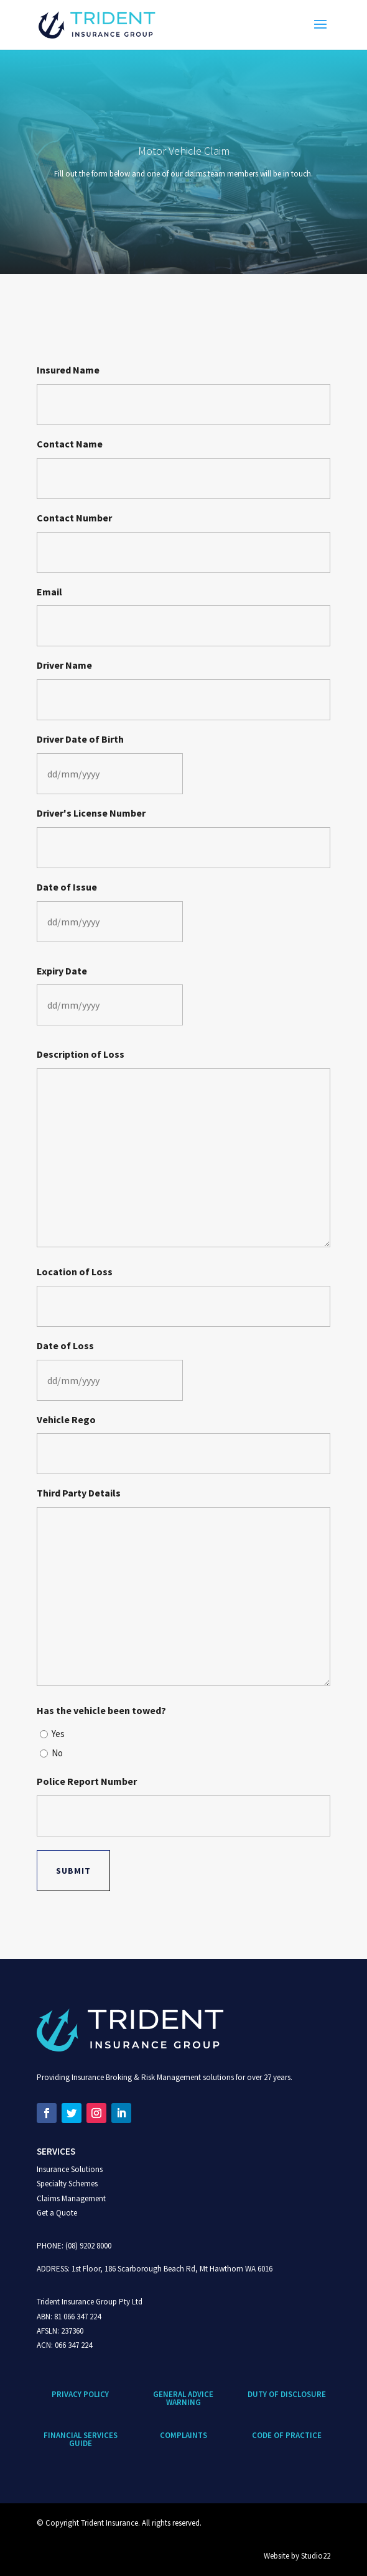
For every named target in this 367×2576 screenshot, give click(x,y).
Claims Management (71, 2198)
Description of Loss (80, 1054)
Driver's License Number (91, 813)
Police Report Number (87, 1781)
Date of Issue (67, 887)
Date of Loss (65, 1345)
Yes (58, 1733)
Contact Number (74, 517)
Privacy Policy (80, 2394)
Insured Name (68, 370)
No (57, 1753)
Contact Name (70, 444)
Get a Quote (57, 2212)
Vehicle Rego (66, 1419)
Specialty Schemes (67, 2183)
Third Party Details (79, 1493)
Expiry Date (62, 971)
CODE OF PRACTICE (287, 2435)
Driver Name (64, 665)
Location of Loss (75, 1271)
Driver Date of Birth (80, 739)
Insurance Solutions (70, 2169)
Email (49, 591)
